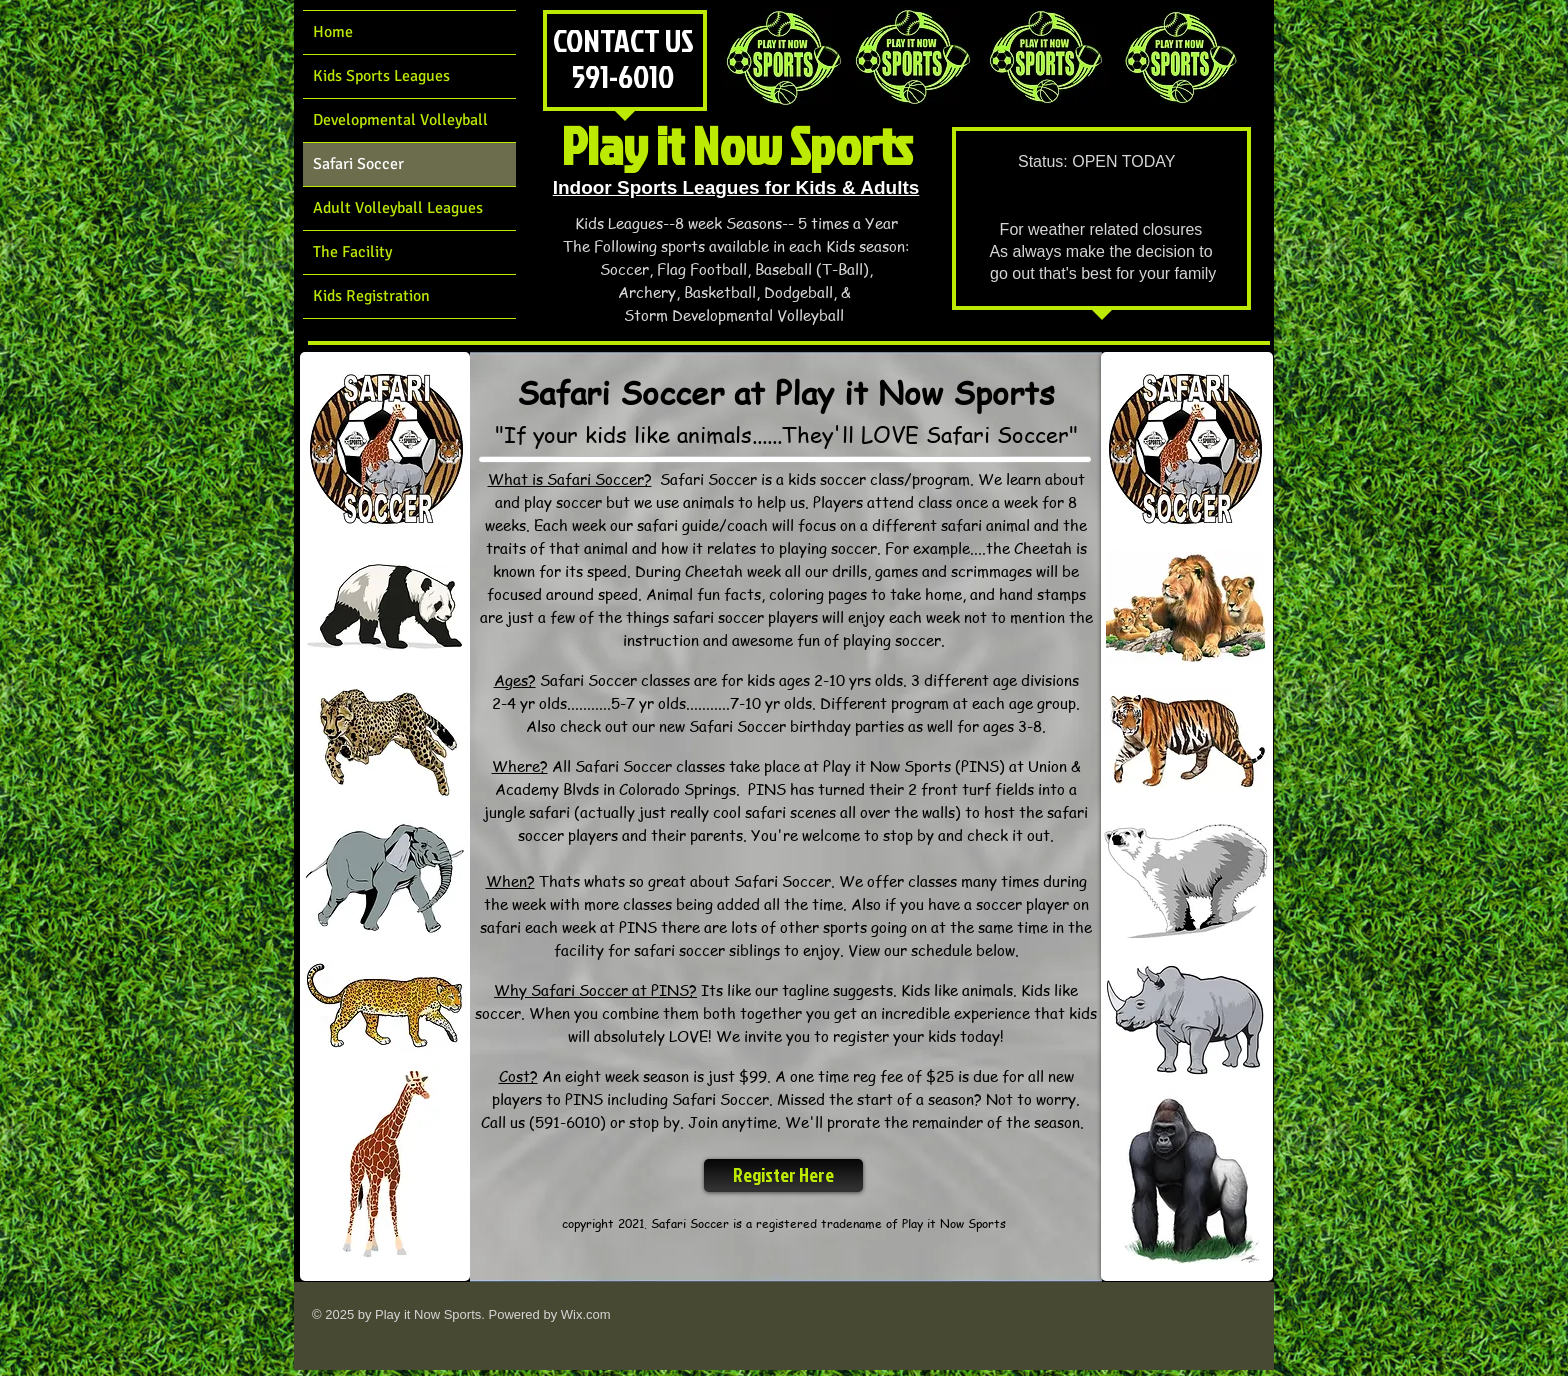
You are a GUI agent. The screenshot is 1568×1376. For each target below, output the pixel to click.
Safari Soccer (358, 164)
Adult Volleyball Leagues (398, 208)
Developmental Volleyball (400, 120)
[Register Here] (783, 1175)
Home (333, 32)
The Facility (352, 252)
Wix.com (586, 1314)
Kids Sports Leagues (381, 76)
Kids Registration (371, 296)
